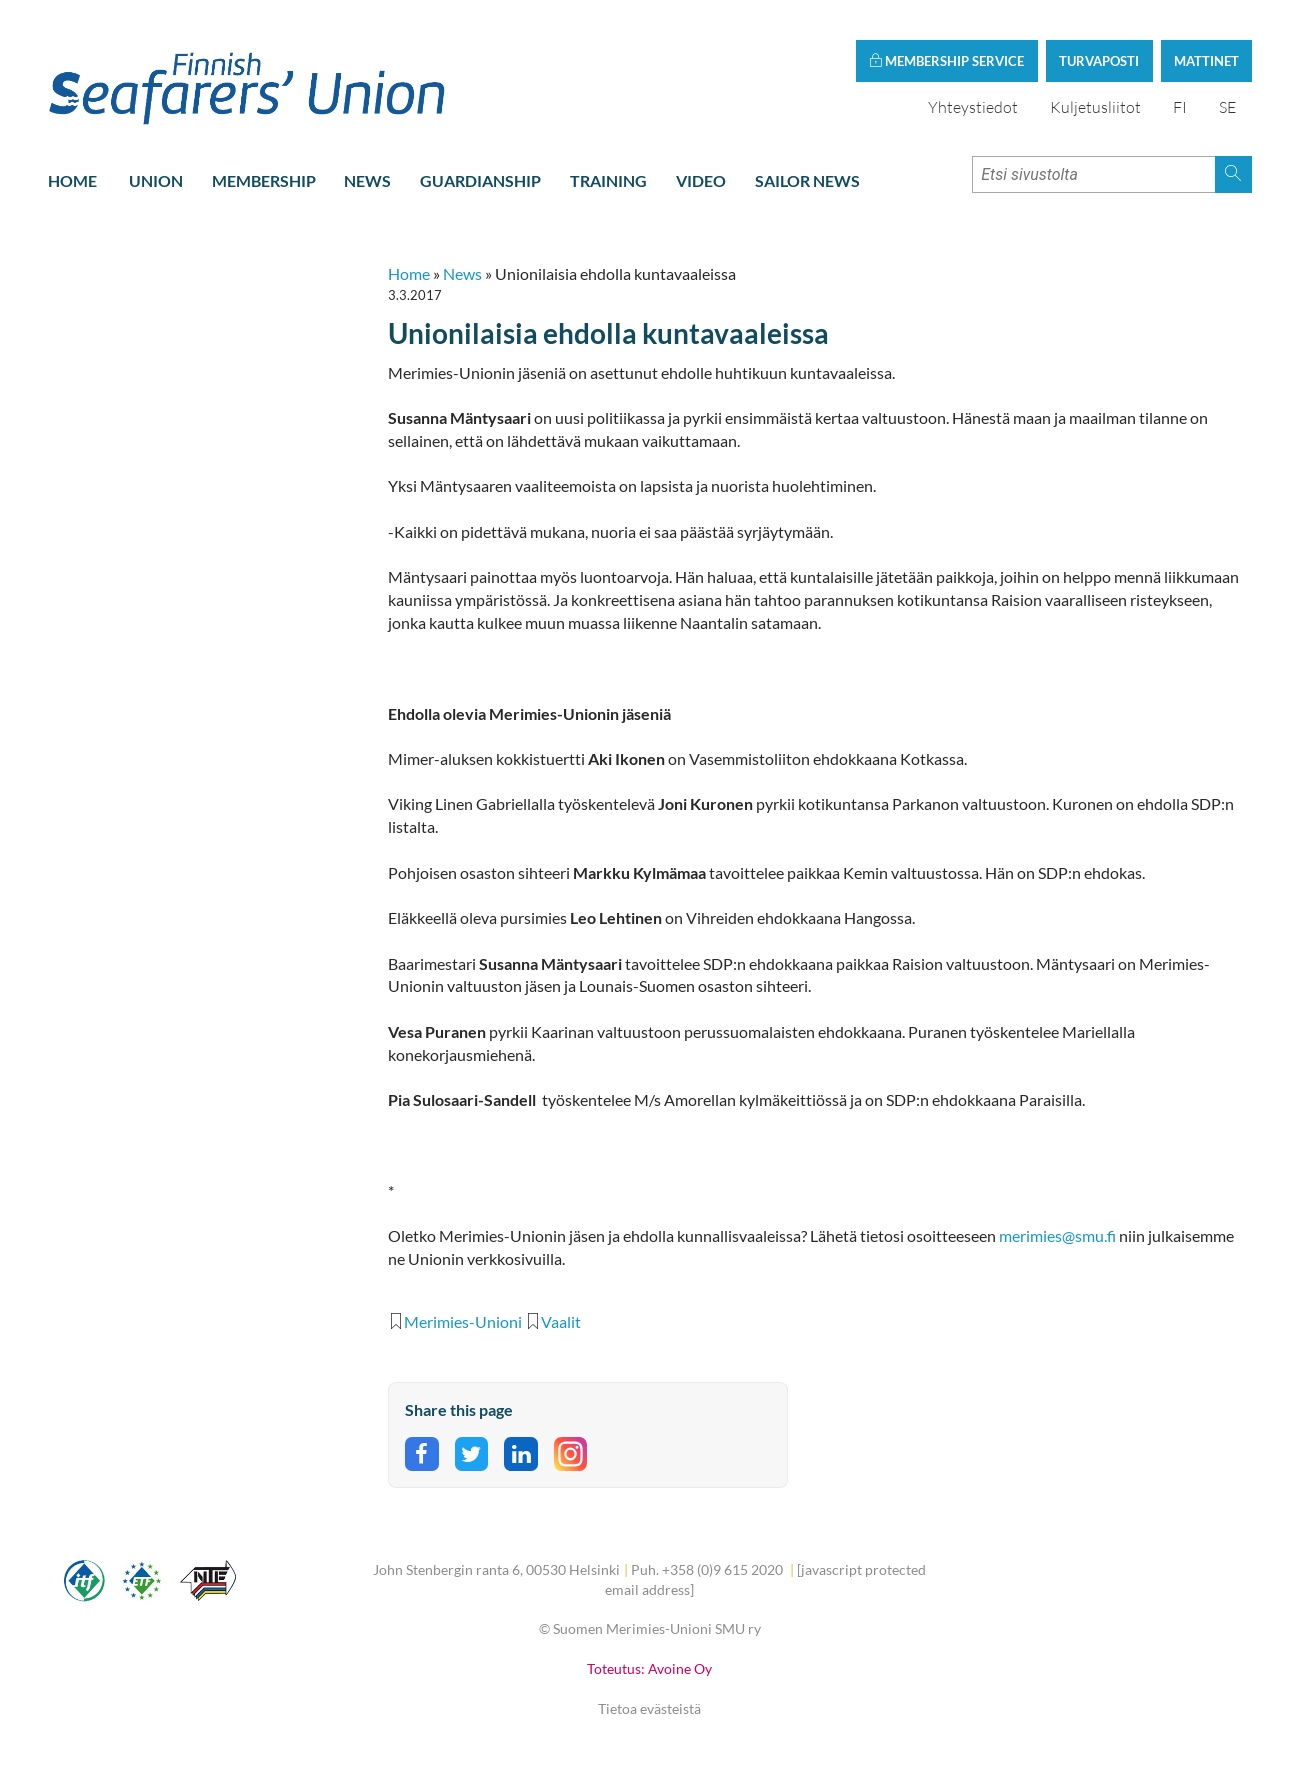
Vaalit (561, 1321)
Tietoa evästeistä (649, 1708)
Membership (264, 180)
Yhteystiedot (973, 107)
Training (608, 180)
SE (1227, 107)
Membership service (946, 61)
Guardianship (480, 180)
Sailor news (807, 180)
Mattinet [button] (1206, 61)
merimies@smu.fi (1057, 1236)
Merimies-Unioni (463, 1321)
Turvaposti (1099, 61)
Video (701, 180)
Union (156, 180)
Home (72, 180)
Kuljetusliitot (1095, 107)
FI (1180, 107)
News (367, 180)
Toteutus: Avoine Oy (649, 1668)
